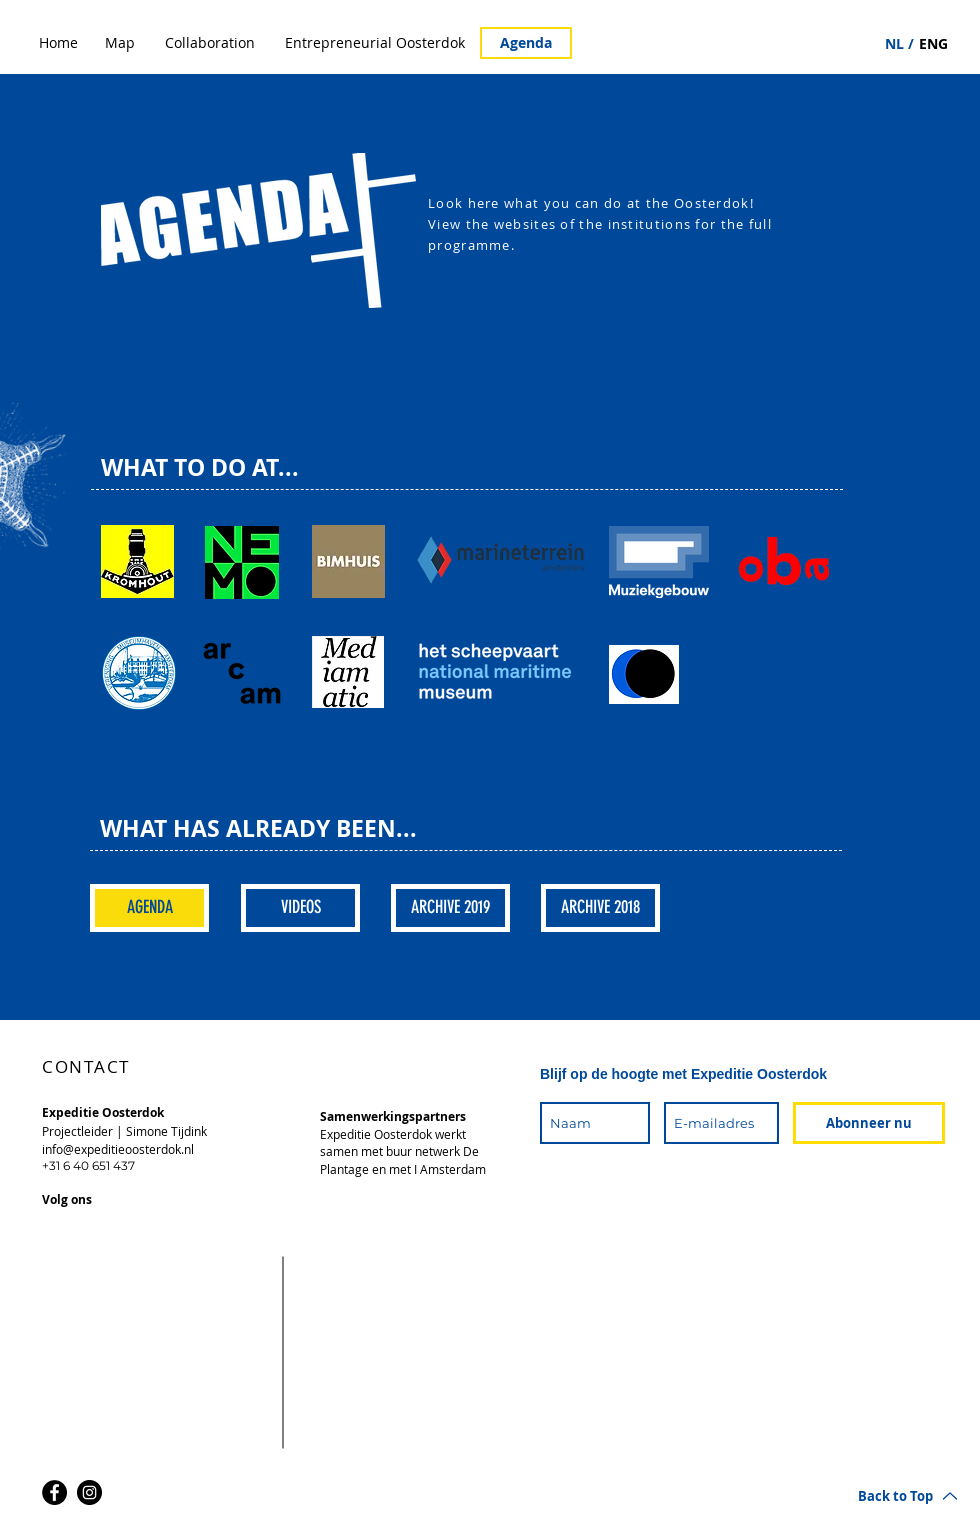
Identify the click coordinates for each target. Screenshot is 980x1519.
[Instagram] (89, 1492)
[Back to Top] (908, 1495)
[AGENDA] (149, 908)
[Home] (58, 43)
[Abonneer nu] (869, 1123)
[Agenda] (526, 43)
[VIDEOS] (300, 908)
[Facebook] (54, 1492)
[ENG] (933, 44)
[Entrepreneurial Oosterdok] (375, 43)
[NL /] (899, 44)
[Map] (120, 43)
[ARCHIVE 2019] (450, 908)
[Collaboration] (210, 43)
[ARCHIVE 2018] (600, 908)
